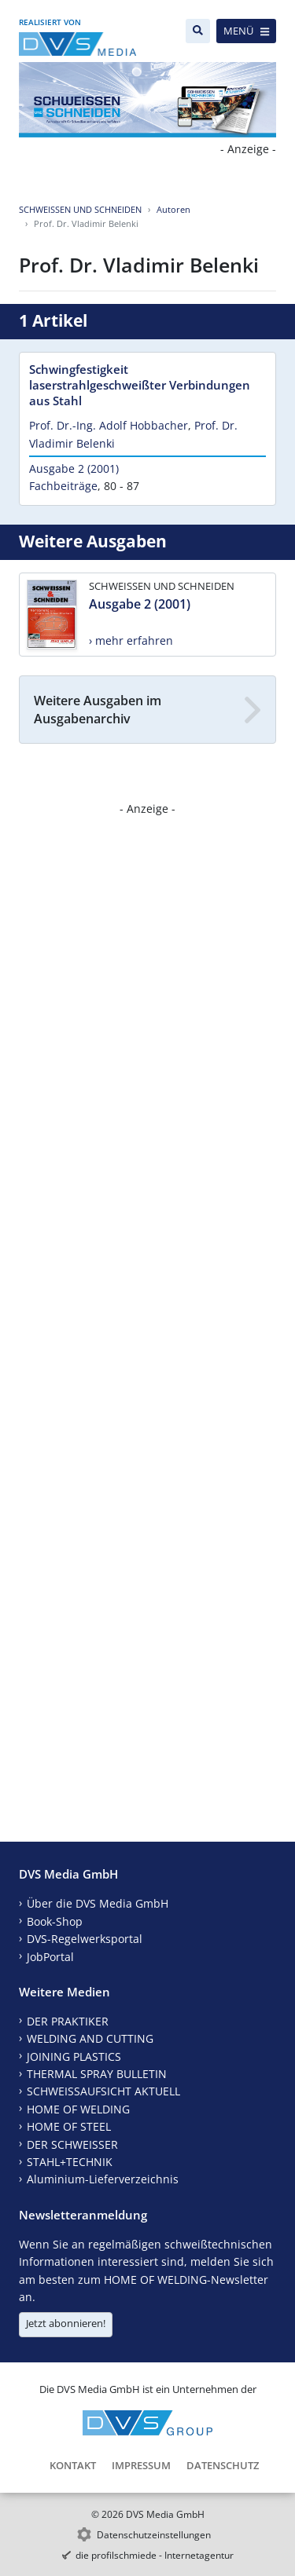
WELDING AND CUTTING (90, 2038)
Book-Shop (55, 1921)
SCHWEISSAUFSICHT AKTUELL (103, 2091)
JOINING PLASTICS (74, 2056)
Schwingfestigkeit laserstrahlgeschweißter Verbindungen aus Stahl (139, 384)
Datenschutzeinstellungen (154, 2534)
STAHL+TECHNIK (69, 2161)
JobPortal (50, 1956)
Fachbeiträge (63, 485)
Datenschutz (222, 2465)
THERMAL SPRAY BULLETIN (97, 2073)
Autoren (173, 209)
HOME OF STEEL (69, 2126)
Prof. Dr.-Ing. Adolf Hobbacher (108, 425)
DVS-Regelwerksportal (84, 1938)
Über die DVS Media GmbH (97, 1903)
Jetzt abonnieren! (65, 2323)
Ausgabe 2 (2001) (74, 468)
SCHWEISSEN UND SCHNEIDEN (80, 209)
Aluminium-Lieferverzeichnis (103, 2179)
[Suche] (198, 31)
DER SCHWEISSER (72, 2144)
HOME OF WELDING (78, 2109)
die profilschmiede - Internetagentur (155, 2555)
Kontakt (73, 2465)
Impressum (141, 2465)
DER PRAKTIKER (68, 2021)
